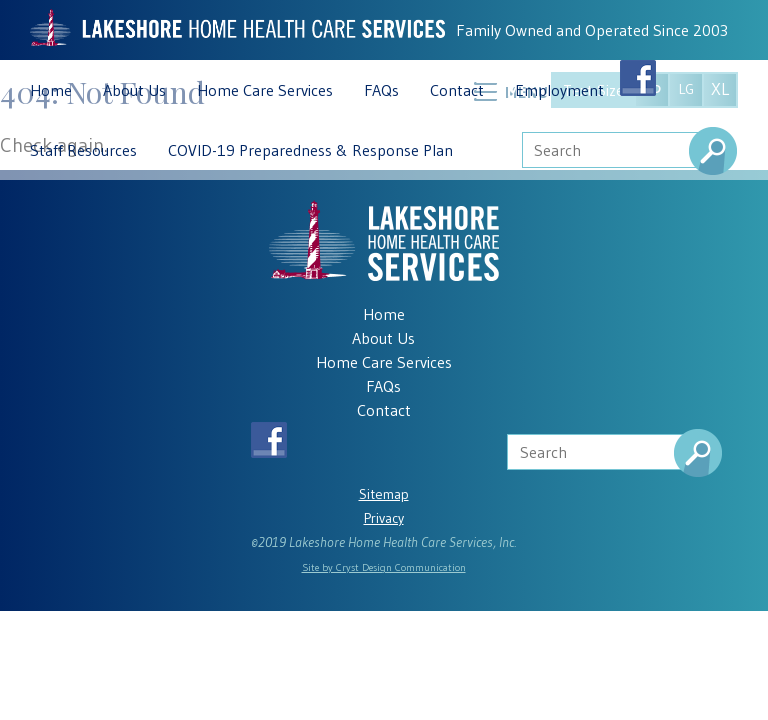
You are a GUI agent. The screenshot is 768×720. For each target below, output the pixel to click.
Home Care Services (265, 90)
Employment (559, 90)
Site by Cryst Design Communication (384, 567)
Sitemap (384, 494)
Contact (457, 90)
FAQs (381, 90)
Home (51, 90)
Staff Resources (83, 150)
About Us (134, 90)
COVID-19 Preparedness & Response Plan (310, 150)
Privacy (384, 518)
